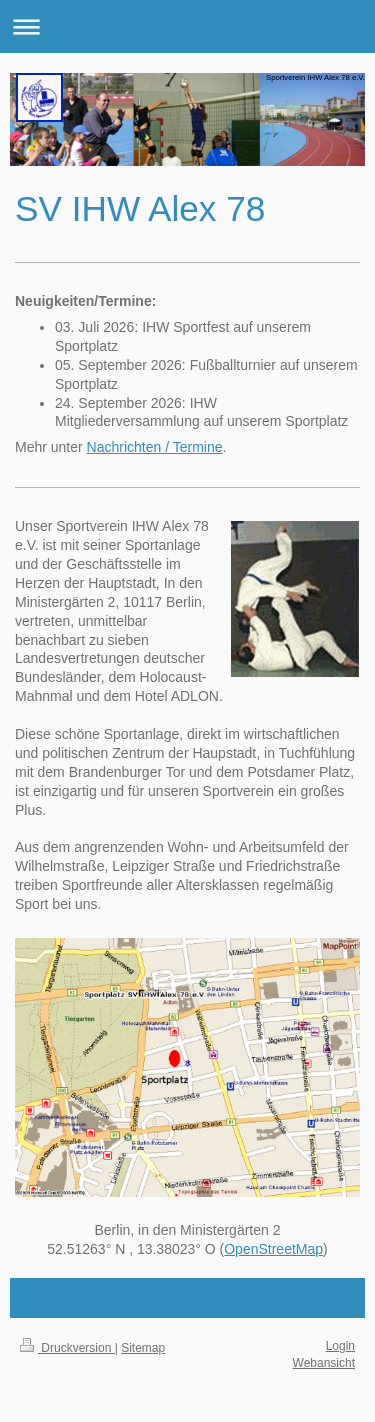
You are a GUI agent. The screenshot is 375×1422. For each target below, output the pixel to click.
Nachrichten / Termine (155, 447)
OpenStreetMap (273, 1249)
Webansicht (324, 1363)
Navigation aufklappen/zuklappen (187, 26)
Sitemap (143, 1348)
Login (340, 1346)
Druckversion (67, 1348)
